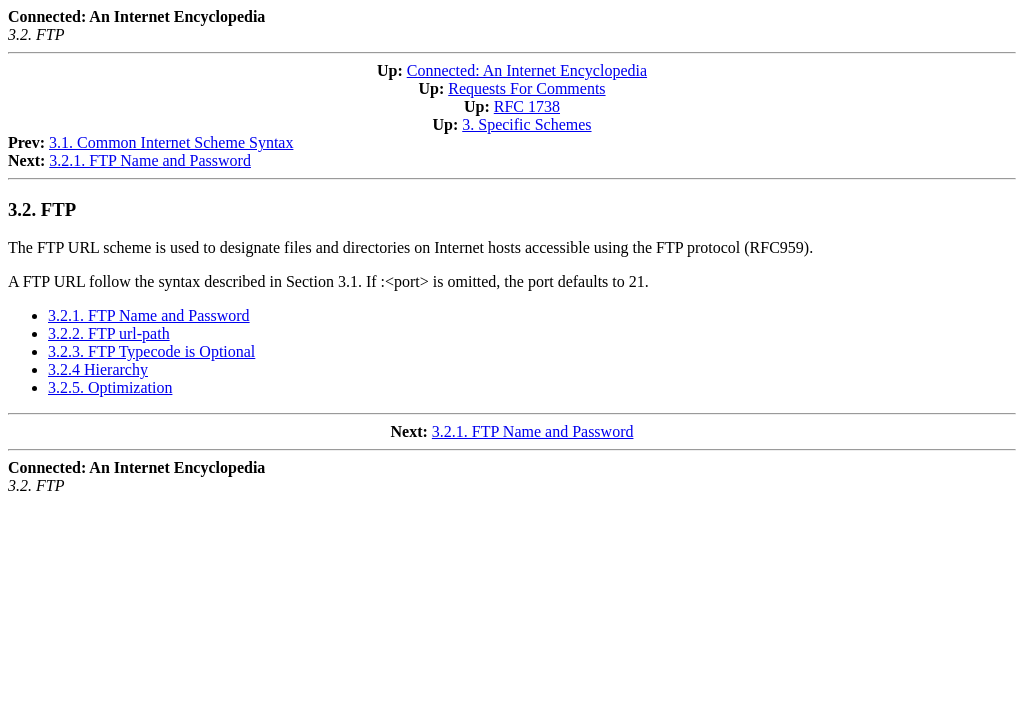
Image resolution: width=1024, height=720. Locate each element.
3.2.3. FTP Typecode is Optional (151, 351)
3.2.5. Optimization (110, 387)
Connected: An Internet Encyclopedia (527, 70)
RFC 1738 (527, 106)
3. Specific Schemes (526, 124)
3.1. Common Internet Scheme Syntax (171, 142)
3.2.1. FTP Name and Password (150, 160)
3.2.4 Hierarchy (98, 369)
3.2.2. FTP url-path (109, 333)
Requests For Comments (526, 88)
